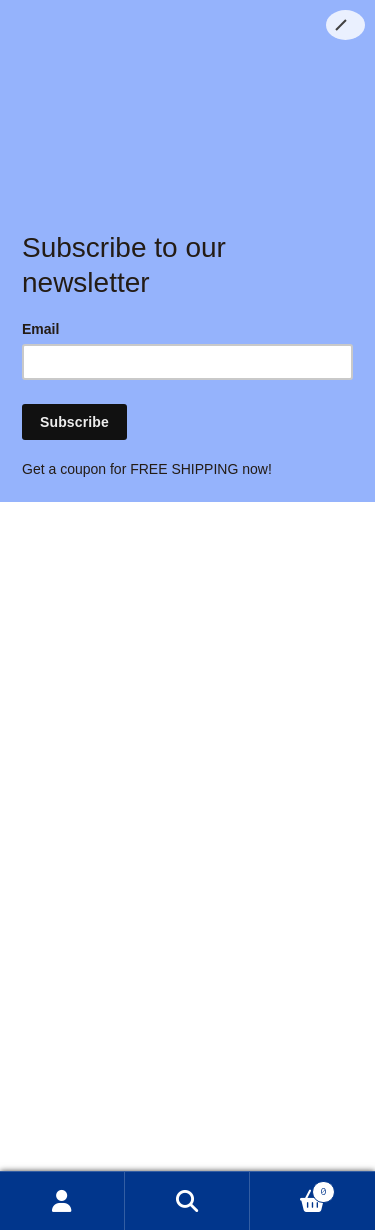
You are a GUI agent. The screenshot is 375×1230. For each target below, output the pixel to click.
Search (187, 1201)
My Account (62, 1201)
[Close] (345, 25)
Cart (292, 1190)
